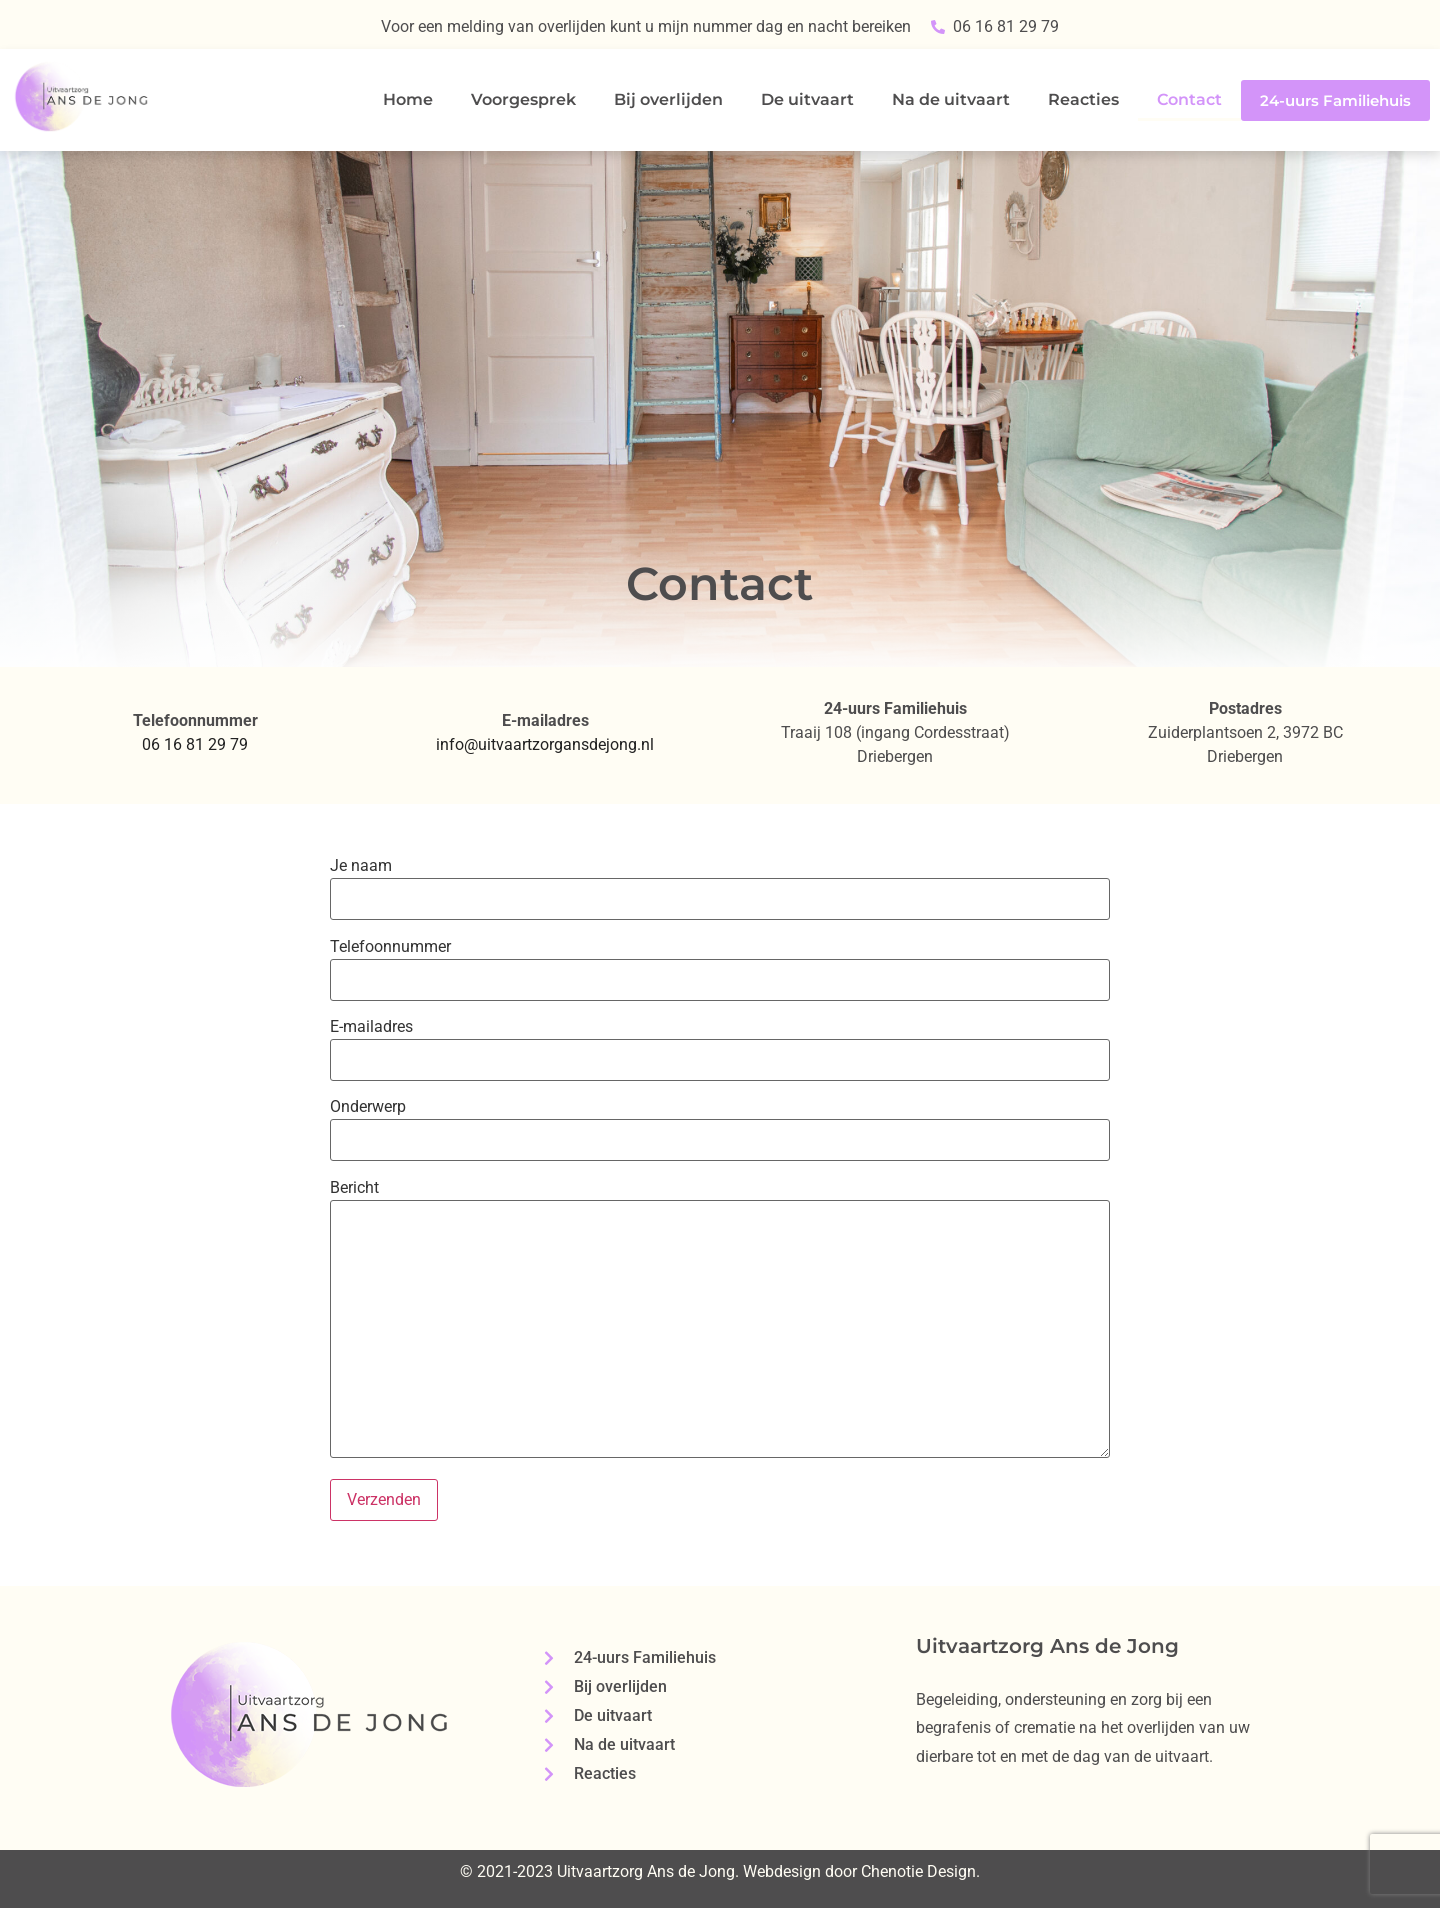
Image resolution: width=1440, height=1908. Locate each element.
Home (408, 99)
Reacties (1083, 99)
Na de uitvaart (951, 99)
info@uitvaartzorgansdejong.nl (545, 744)
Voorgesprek (523, 99)
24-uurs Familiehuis (1335, 100)
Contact (1189, 99)
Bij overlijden (668, 99)
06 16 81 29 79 (195, 744)
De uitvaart (807, 99)
